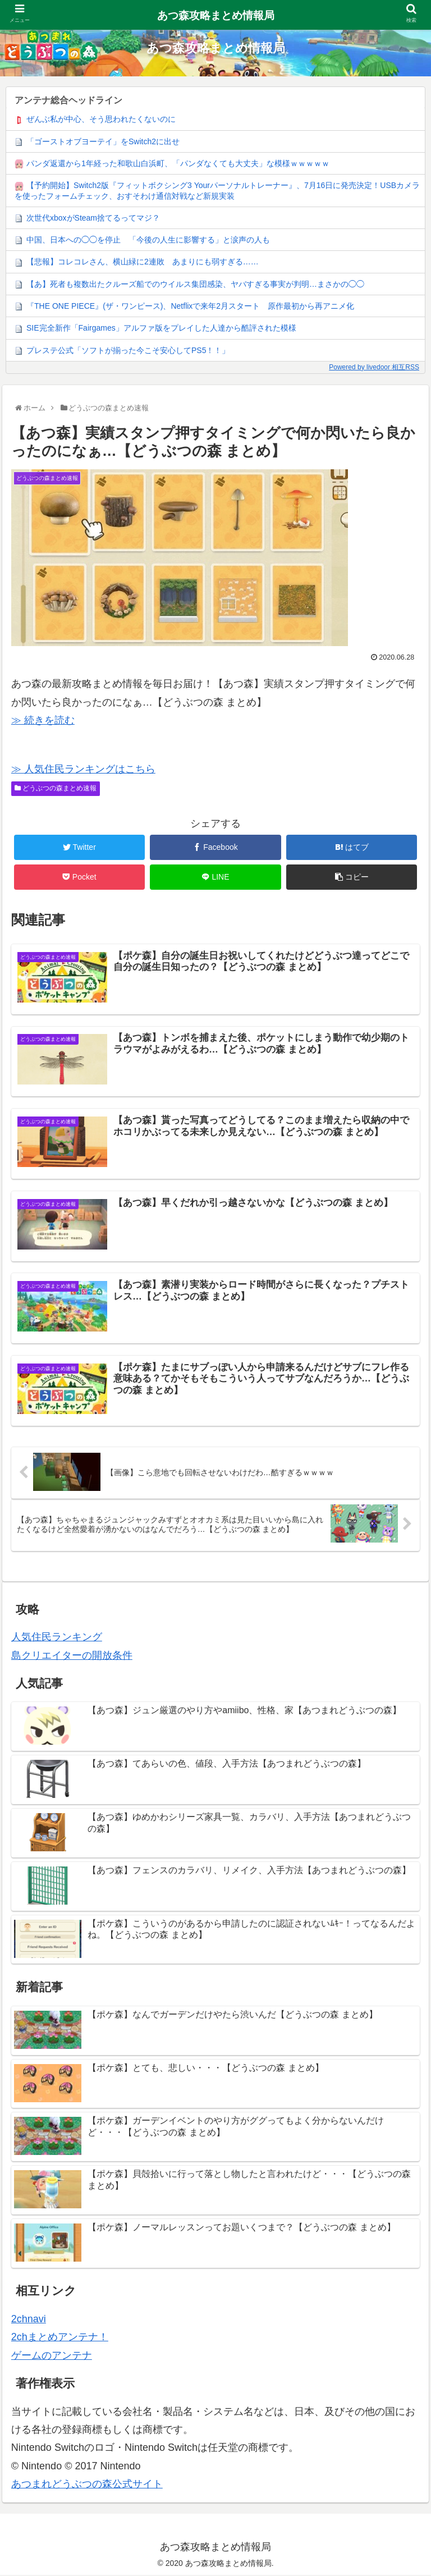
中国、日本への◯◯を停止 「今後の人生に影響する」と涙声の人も (148, 239)
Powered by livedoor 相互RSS (374, 367)
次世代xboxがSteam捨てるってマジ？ (93, 217)
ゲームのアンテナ (51, 2356)
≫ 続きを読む (43, 720)
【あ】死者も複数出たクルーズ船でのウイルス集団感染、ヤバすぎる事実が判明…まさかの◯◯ (195, 284)
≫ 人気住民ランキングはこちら (83, 769)
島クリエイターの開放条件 (71, 1656)
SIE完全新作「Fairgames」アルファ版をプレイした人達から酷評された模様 (161, 327)
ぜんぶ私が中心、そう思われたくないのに (101, 119)
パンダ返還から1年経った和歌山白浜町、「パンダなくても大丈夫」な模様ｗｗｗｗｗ (177, 163)
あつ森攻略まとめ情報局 (215, 15)
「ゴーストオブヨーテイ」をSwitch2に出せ (103, 141)
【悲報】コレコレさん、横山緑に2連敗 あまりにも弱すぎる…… (142, 261)
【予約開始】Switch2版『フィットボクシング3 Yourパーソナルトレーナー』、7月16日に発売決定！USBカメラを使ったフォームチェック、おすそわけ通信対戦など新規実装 (217, 190)
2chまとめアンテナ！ (59, 2338)
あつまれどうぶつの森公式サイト (87, 2485)
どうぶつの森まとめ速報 (56, 788)
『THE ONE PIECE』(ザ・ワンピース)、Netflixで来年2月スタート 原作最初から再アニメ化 (190, 305)
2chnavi (28, 2320)
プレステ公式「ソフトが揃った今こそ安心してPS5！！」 (128, 350)
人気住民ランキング (56, 1638)
